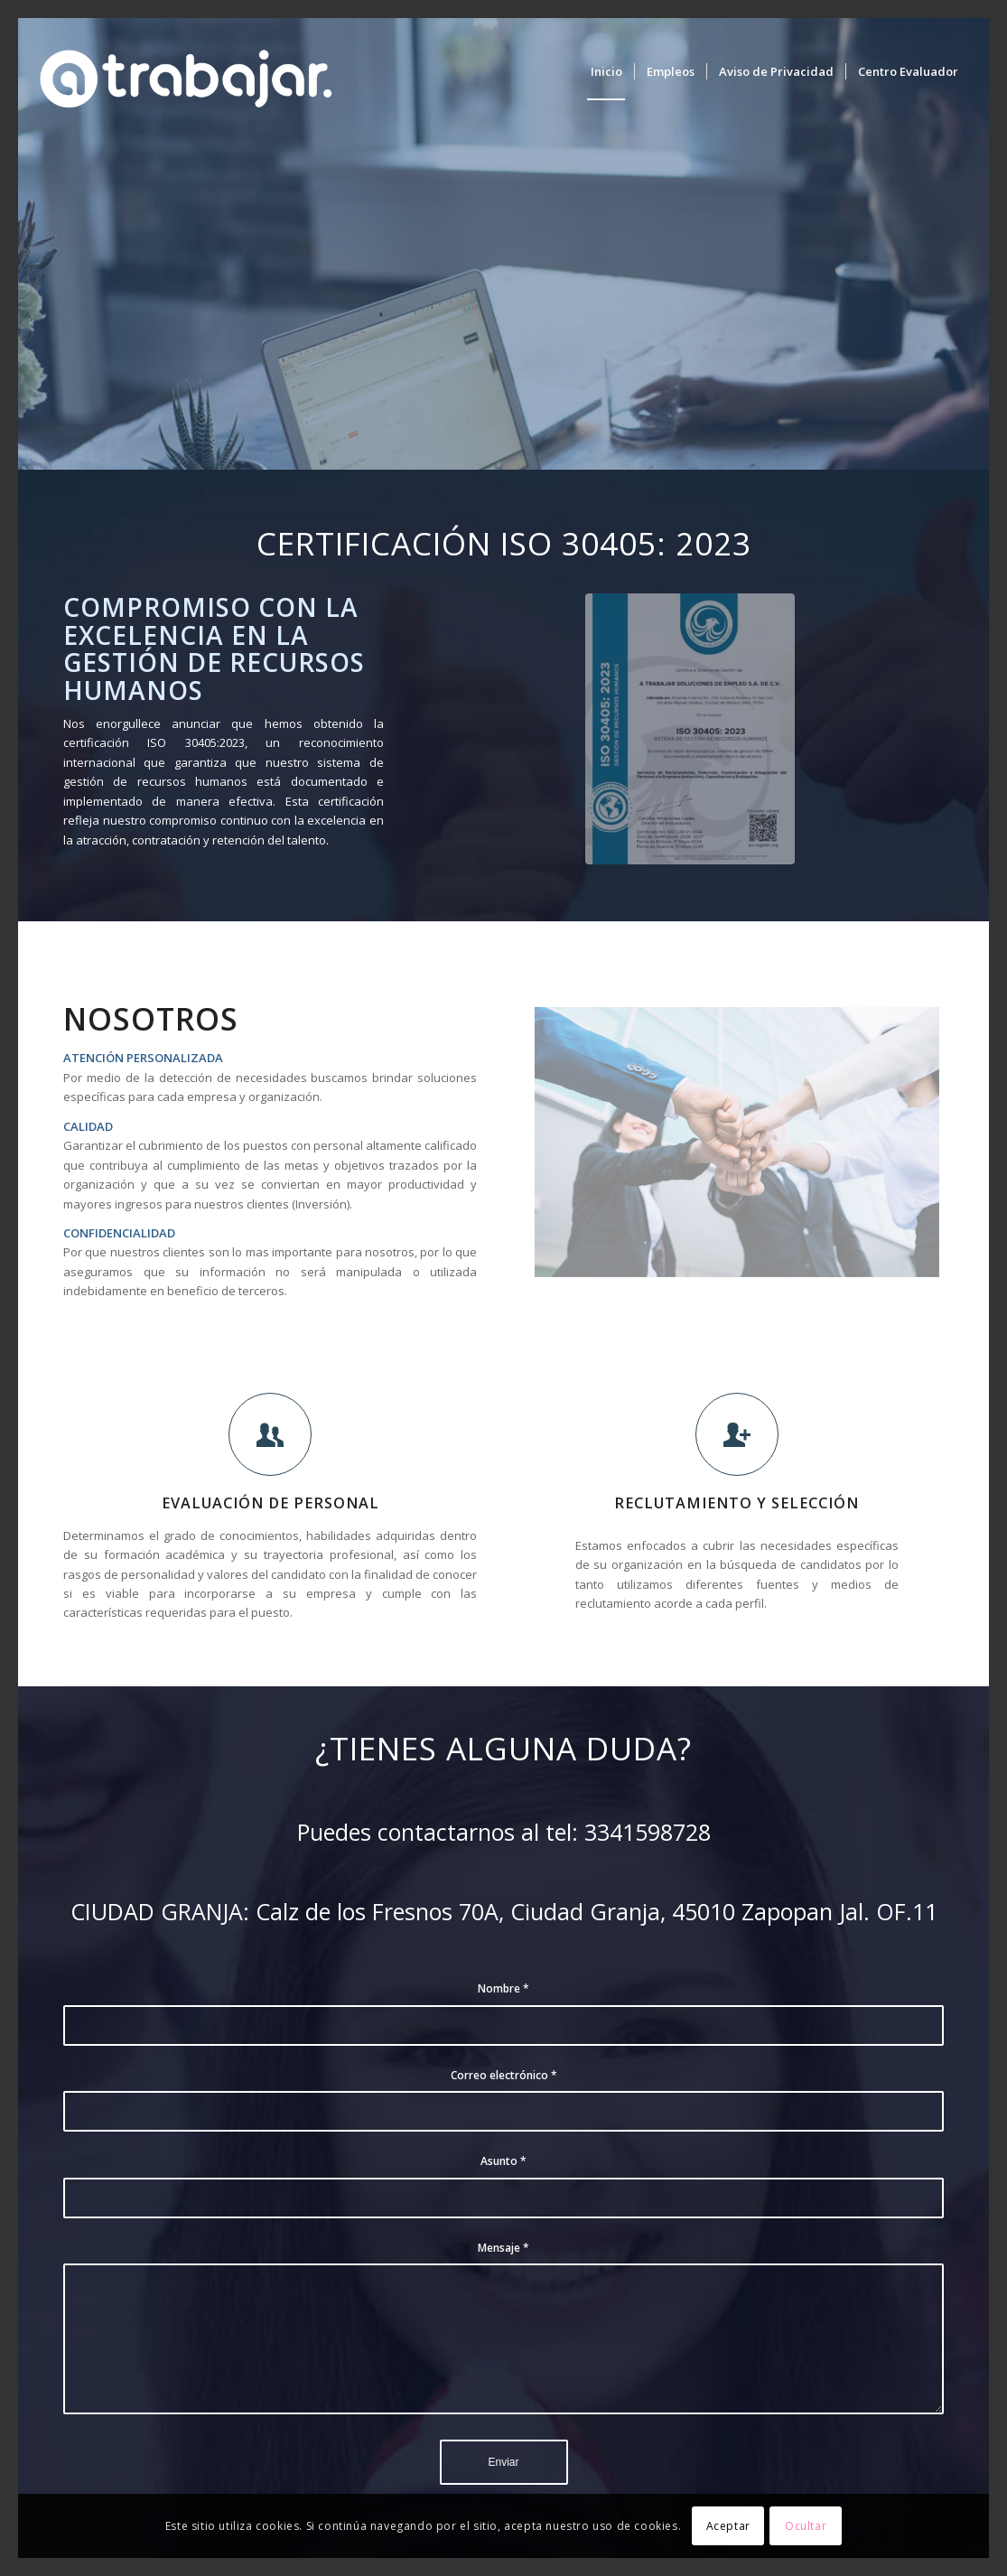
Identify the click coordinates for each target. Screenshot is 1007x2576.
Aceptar (728, 2526)
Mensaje (503, 2247)
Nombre (503, 1988)
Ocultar (805, 2526)
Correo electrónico (504, 2075)
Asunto (503, 2161)
